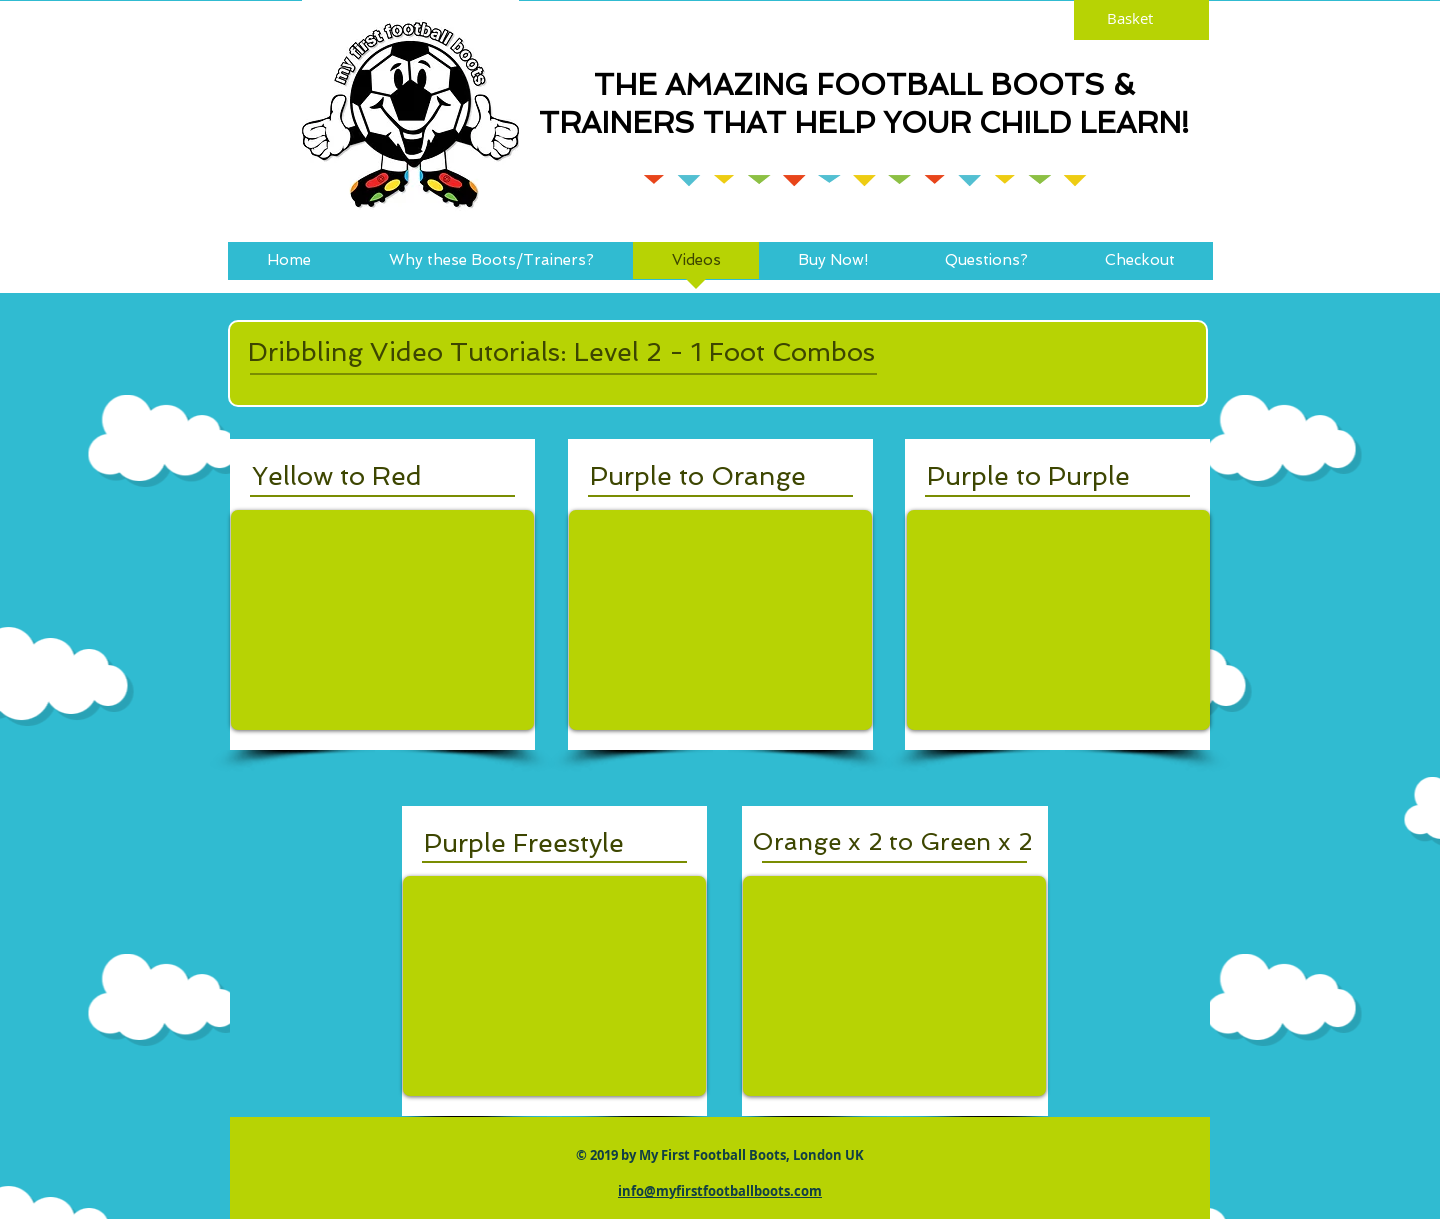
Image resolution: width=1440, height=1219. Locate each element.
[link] (1142, 19)
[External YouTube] (382, 620)
